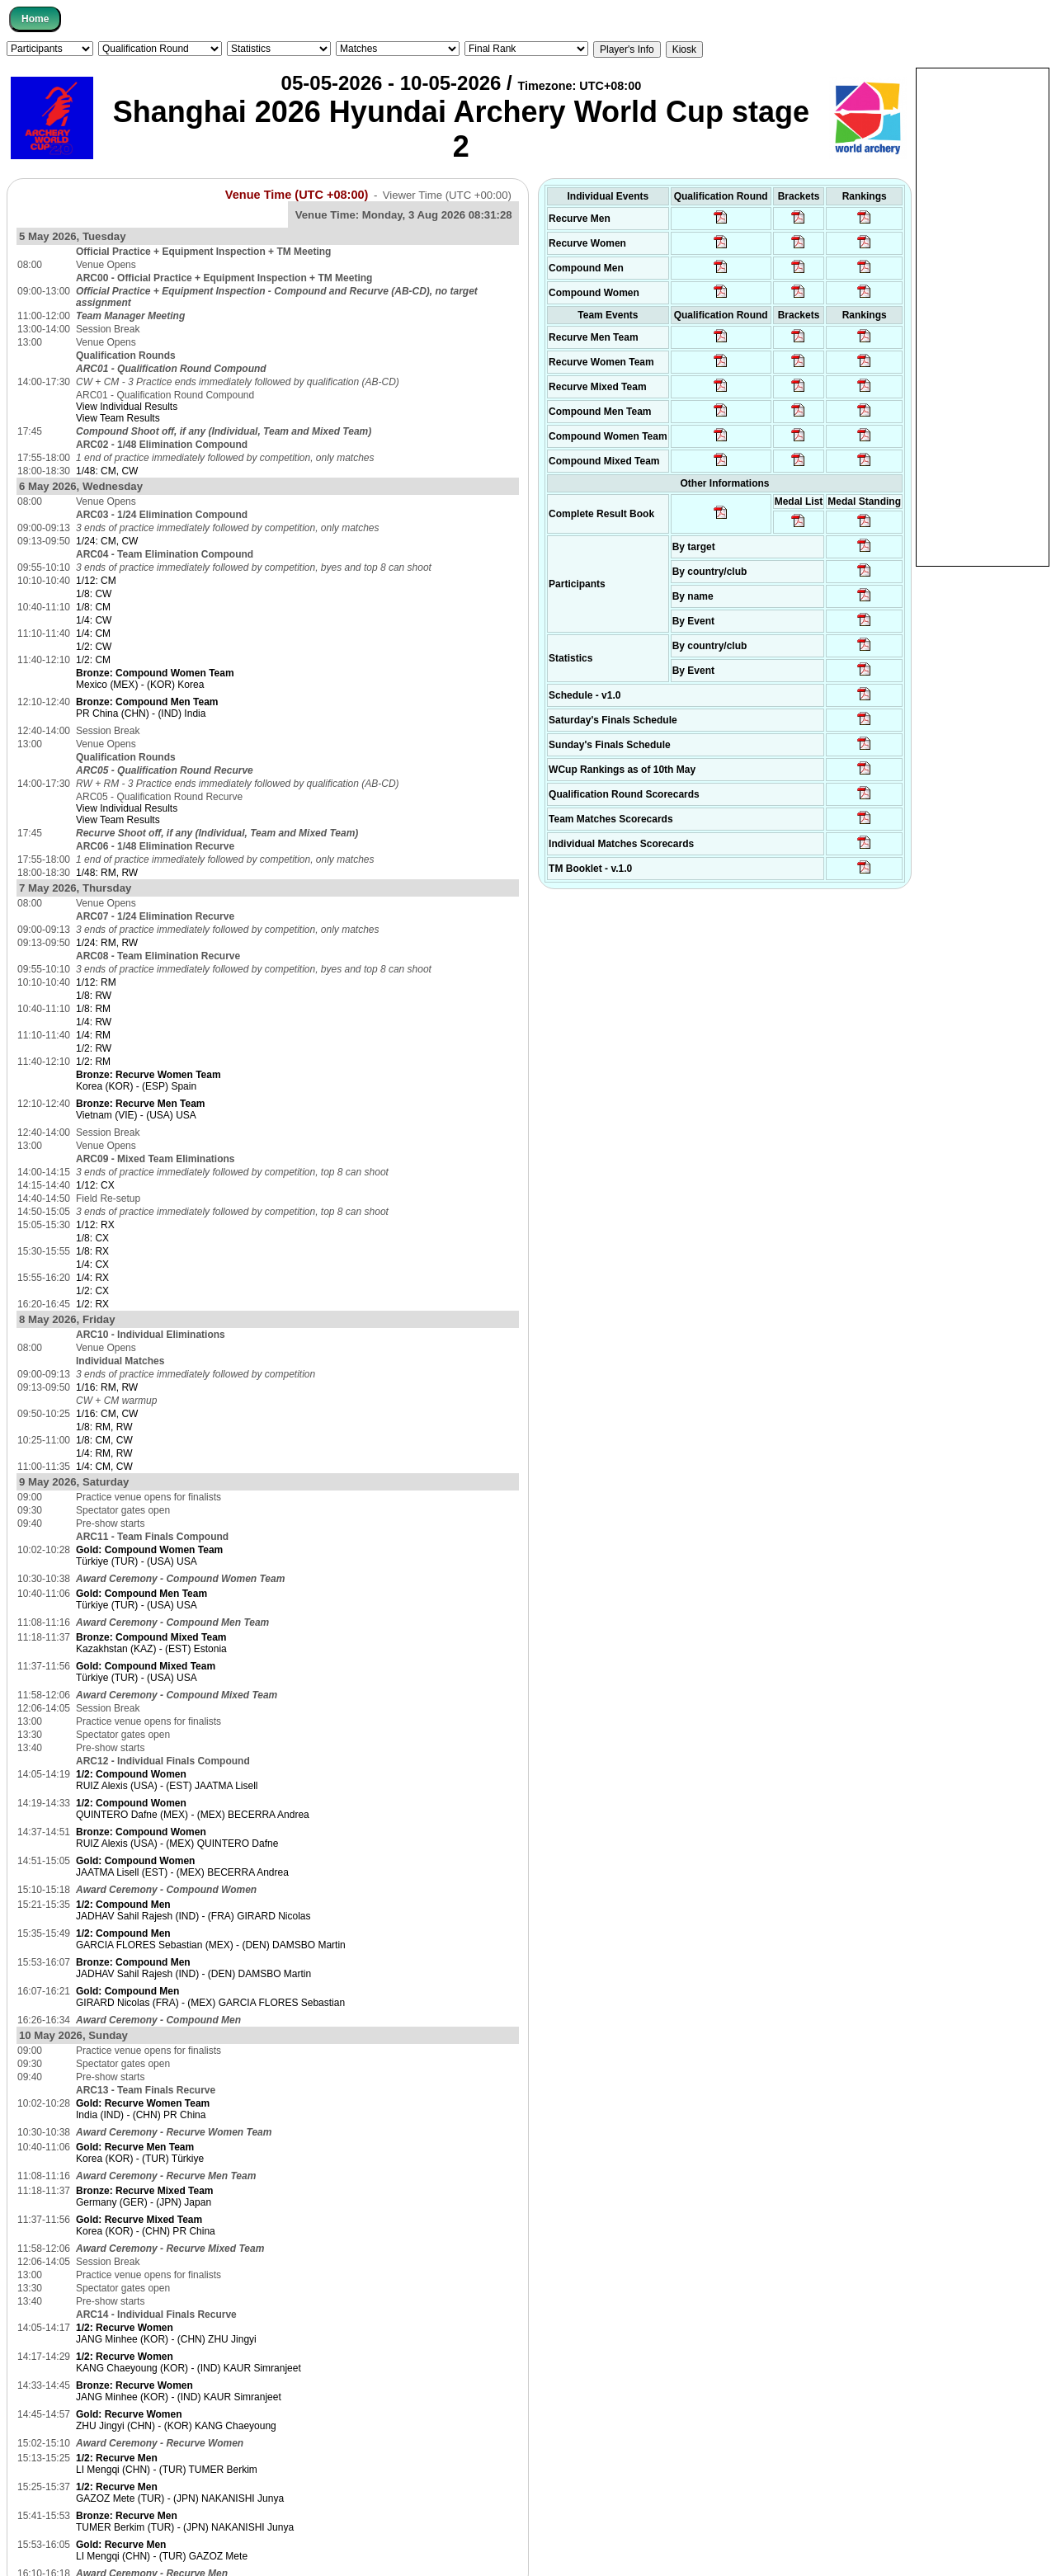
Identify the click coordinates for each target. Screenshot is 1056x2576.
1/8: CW (93, 594)
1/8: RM (93, 1009)
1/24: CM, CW (107, 541)
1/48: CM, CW (107, 471)
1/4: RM (93, 1035)
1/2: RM (93, 1061)
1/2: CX (92, 1291)
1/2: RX (92, 1304)
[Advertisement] (983, 315)
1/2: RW (93, 1048)
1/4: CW (93, 620)
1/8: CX (92, 1238)
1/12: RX (95, 1225)
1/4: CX (92, 1264)
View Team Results (118, 418)
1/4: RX (92, 1277)
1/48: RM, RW (107, 872)
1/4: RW (93, 1022)
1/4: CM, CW (104, 1466)
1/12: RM (96, 982)
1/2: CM (93, 660)
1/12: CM (96, 580)
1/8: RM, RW (104, 1427)
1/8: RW (93, 995)
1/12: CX (95, 1185)
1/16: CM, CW (107, 1414)
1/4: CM (93, 633)
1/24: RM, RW (107, 943)
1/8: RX (92, 1251)
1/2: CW (93, 646)
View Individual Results (126, 406)
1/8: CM (93, 607)
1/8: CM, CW (104, 1440)
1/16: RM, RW (107, 1387)
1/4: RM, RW (104, 1453)
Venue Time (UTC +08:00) (297, 194)
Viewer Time (447, 195)
